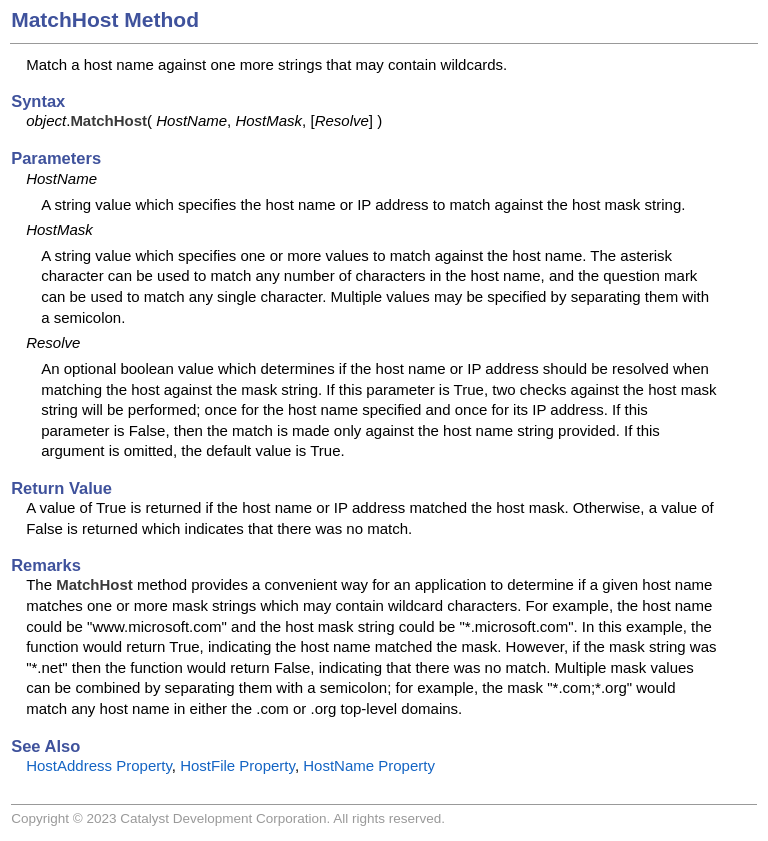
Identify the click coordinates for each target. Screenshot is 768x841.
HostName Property (369, 765)
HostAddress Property (99, 765)
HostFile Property (237, 765)
